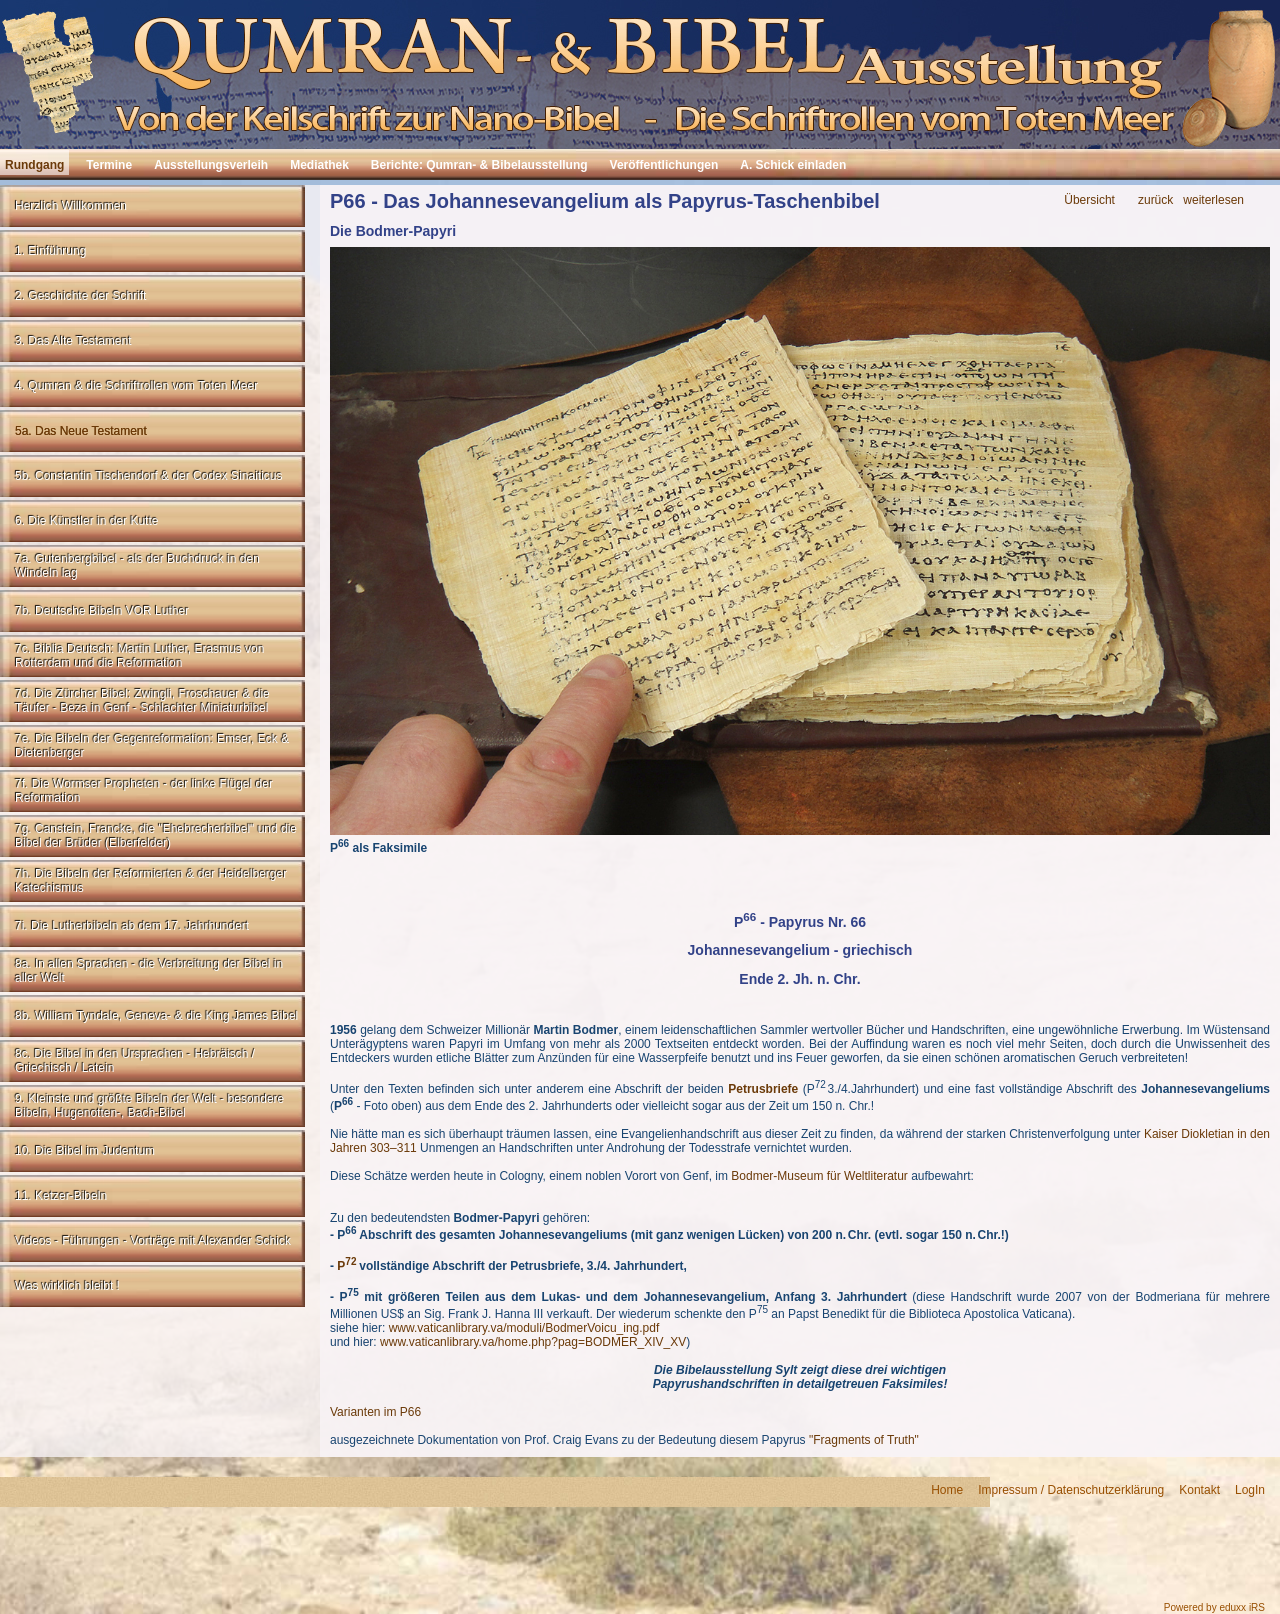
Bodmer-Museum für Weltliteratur (819, 1176)
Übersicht (1089, 200)
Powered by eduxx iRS (1214, 1607)
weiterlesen (1213, 200)
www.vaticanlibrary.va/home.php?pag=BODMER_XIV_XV (533, 1342)
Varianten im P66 (377, 1412)
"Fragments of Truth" (864, 1440)
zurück (1155, 200)
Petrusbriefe (763, 1089)
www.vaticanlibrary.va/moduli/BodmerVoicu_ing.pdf (524, 1328)
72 (350, 1261)
